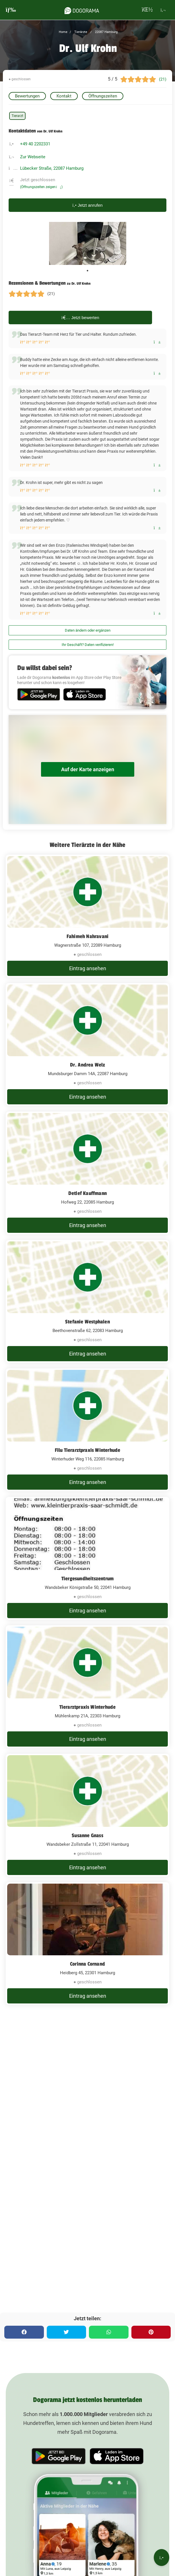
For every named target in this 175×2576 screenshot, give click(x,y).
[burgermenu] (11, 10)
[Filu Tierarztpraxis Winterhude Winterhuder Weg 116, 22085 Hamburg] (87, 1429)
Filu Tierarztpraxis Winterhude (87, 1450)
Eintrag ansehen (87, 968)
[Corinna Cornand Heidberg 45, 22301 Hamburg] (87, 1943)
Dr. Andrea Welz (87, 1065)
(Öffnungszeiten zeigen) (41, 187)
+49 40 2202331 (35, 144)
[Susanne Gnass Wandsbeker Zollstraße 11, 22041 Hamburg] (87, 1815)
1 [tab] (87, 271)
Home (63, 32)
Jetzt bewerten (80, 317)
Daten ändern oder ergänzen (87, 630)
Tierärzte (80, 32)
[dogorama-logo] (82, 10)
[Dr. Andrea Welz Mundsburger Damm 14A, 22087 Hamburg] (87, 1044)
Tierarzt (17, 116)
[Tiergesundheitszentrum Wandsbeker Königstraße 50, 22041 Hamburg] (87, 1558)
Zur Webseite (32, 156)
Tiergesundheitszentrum (87, 1578)
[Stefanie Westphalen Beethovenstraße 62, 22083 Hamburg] (87, 1301)
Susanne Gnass (87, 1835)
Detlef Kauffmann (87, 1193)
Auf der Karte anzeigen (87, 769)
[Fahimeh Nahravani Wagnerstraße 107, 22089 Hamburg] (87, 916)
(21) (162, 79)
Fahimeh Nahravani (87, 936)
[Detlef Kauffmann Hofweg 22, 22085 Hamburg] (87, 1173)
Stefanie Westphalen (87, 1322)
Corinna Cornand (87, 1964)
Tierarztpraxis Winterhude (87, 1707)
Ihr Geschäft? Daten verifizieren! (88, 644)
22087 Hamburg (106, 32)
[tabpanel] (87, 243)
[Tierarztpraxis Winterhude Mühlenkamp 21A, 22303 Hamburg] (87, 1686)
